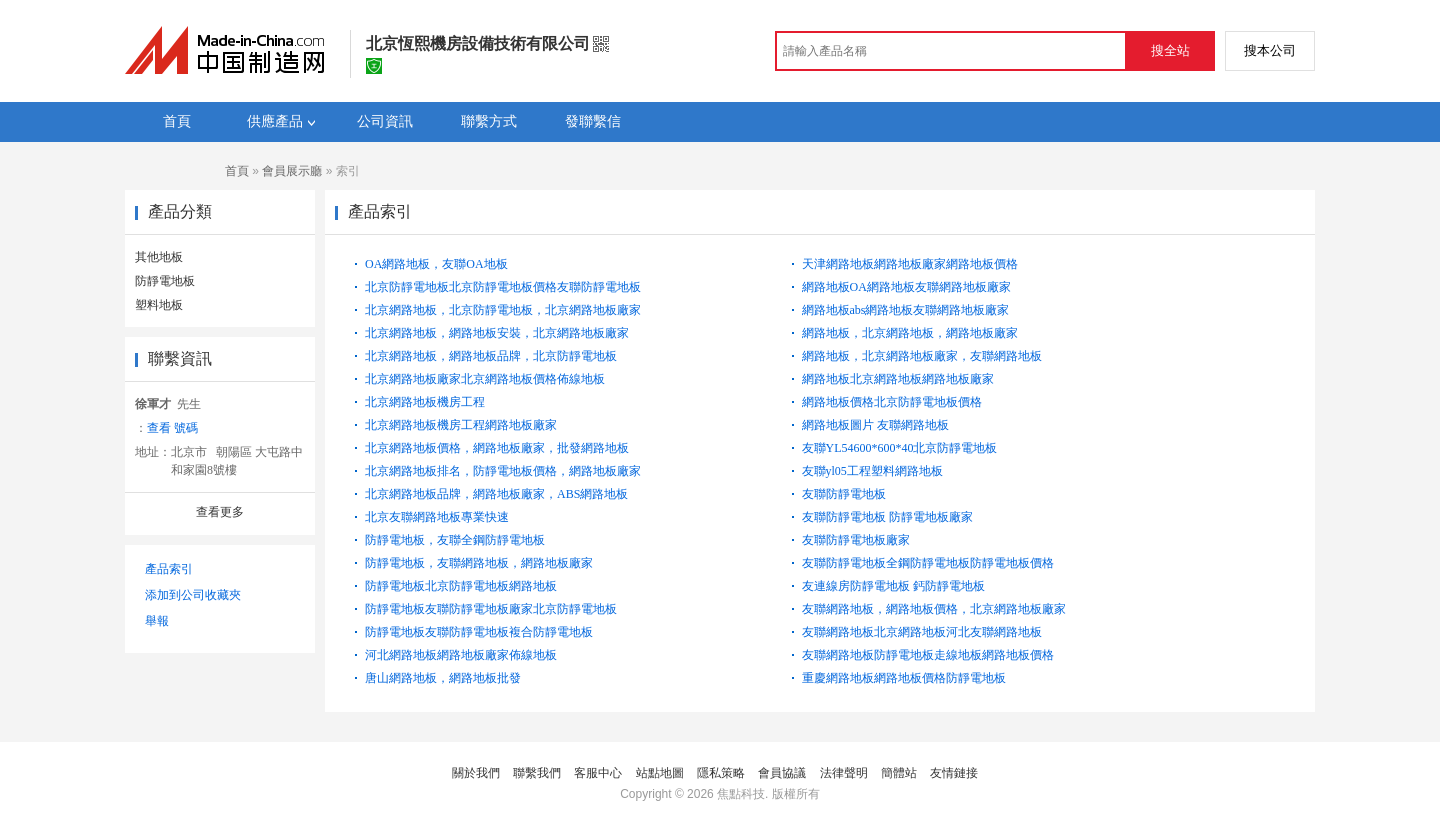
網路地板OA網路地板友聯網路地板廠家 (906, 287)
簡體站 (899, 773)
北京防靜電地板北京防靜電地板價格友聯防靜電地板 (503, 287)
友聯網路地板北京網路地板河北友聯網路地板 (922, 632)
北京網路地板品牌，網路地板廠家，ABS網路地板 (496, 494)
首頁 (237, 171)
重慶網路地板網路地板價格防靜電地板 (904, 678)
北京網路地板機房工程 (425, 402)
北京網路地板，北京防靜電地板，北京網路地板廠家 (503, 310)
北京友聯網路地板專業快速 (437, 517)
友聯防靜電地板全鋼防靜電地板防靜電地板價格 (928, 563)
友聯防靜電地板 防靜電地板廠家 (887, 517)
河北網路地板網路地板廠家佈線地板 (461, 655)
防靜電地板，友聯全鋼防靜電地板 (455, 540)
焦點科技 (741, 794)
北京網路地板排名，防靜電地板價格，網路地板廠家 (503, 471)
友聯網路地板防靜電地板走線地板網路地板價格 (928, 655)
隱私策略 (721, 773)
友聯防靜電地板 (844, 494)
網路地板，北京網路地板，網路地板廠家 (910, 333)
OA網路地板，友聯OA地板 (436, 264)
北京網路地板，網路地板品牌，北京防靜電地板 (491, 356)
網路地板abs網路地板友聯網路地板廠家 (906, 310)
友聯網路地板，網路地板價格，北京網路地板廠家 (934, 609)
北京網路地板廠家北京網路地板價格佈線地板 (485, 379)
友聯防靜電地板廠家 (856, 540)
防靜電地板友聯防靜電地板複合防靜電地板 (479, 632)
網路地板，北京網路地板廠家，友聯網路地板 (922, 356)
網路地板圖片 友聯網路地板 (875, 425)
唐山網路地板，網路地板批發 (443, 678)
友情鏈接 (954, 773)
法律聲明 (844, 773)
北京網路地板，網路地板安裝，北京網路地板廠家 (497, 333)
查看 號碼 (172, 428)
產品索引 (169, 569)
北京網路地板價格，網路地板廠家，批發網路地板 (497, 448)
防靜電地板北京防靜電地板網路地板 (461, 586)
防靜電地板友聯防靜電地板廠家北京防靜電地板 (491, 609)
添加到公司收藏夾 (193, 595)
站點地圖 (660, 773)
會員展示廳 (292, 171)
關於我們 (476, 773)
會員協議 (782, 773)
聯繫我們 (537, 773)
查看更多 (220, 512)
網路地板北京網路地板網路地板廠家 (898, 379)
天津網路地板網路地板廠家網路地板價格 (910, 264)
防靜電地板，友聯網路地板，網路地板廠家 (479, 563)
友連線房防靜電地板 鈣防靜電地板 (893, 586)
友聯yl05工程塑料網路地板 (872, 471)
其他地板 (159, 257)
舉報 (157, 621)
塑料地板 (159, 305)
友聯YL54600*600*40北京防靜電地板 (900, 448)
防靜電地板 (165, 281)
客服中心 (598, 773)
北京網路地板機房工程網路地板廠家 (461, 425)
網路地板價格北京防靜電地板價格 (892, 402)
